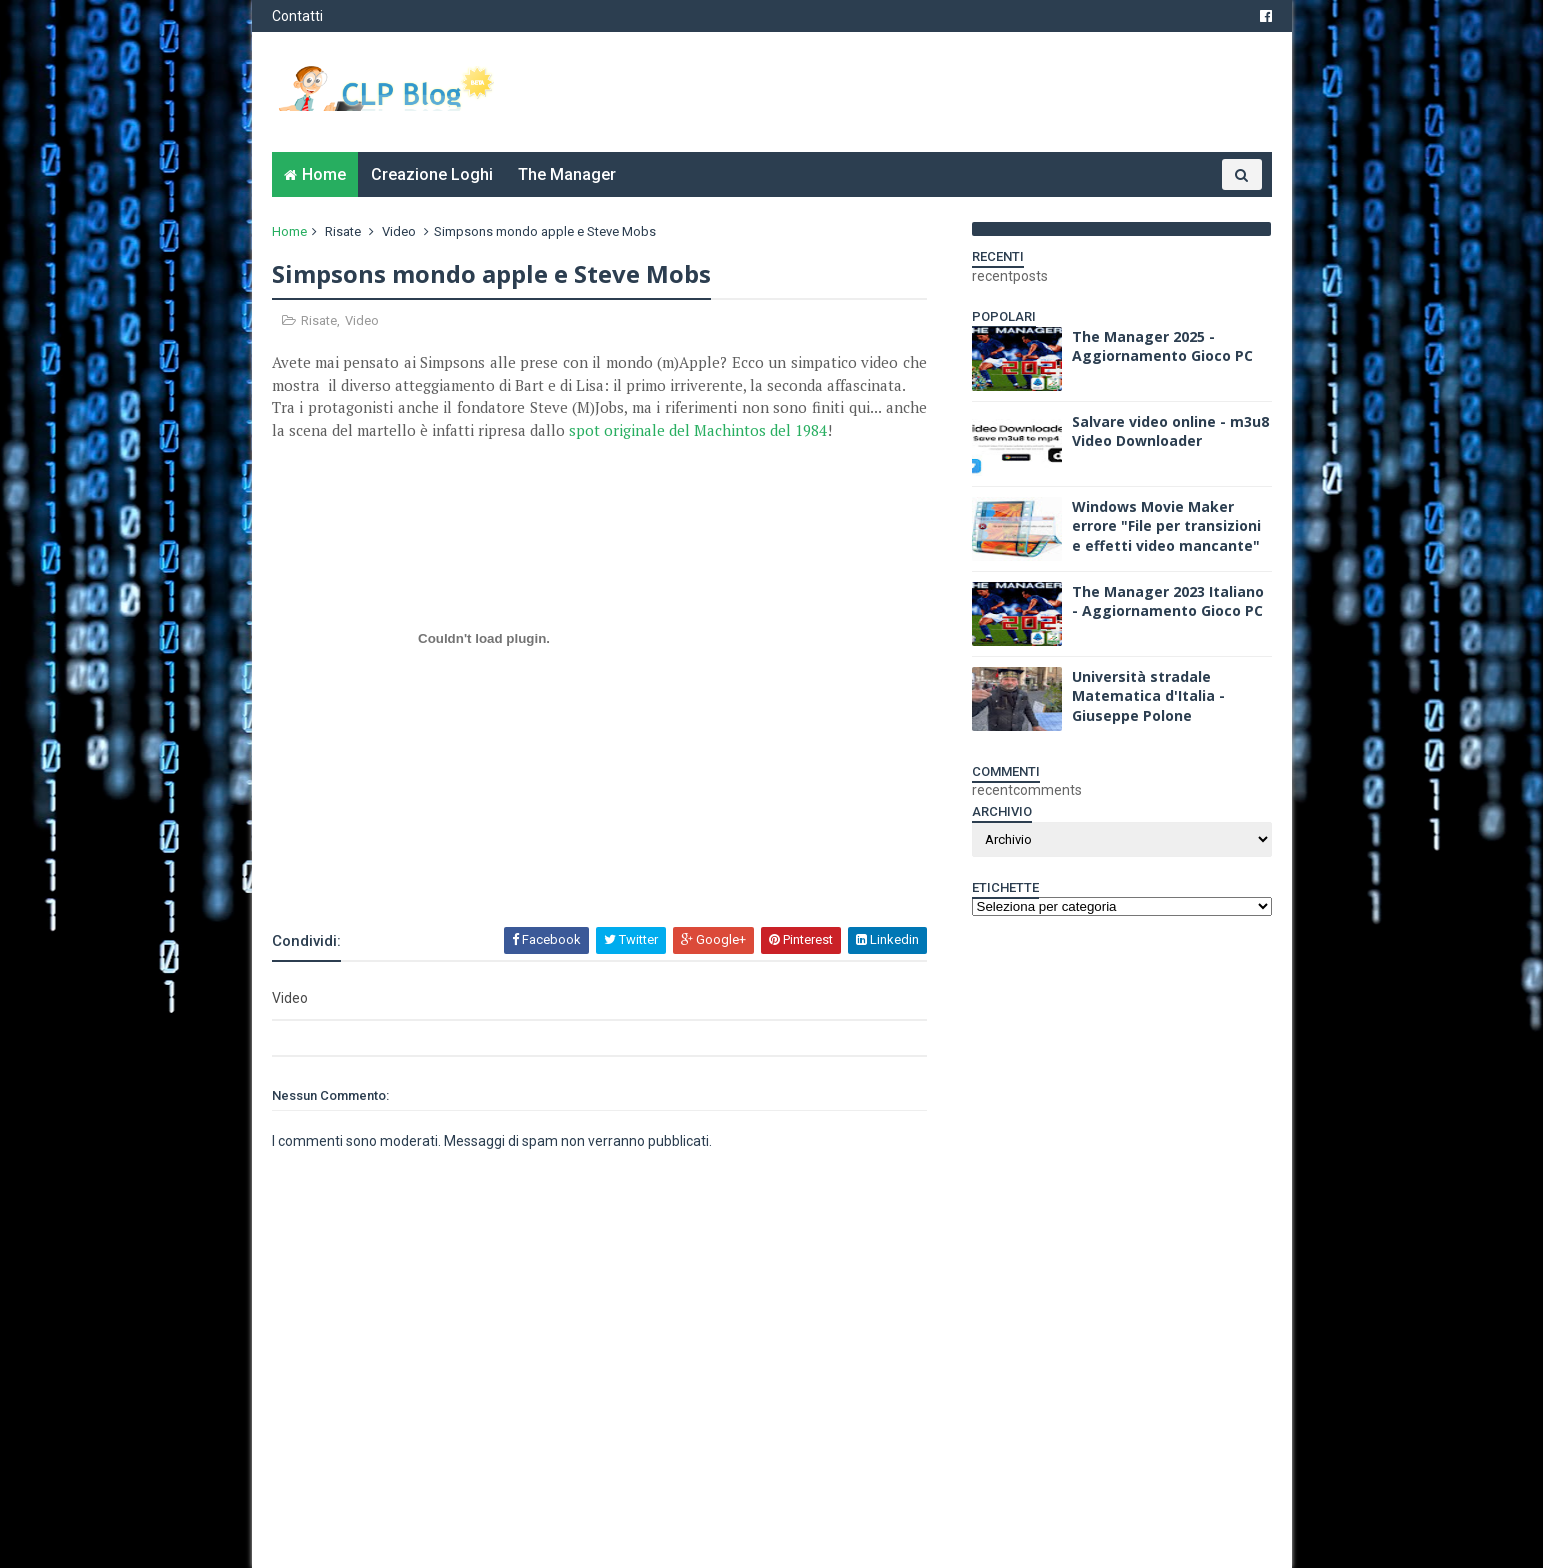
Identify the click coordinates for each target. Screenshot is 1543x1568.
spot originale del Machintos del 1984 (698, 430)
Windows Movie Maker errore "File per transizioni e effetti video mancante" (1166, 526)
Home (324, 174)
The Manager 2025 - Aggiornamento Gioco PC (1162, 346)
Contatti (297, 16)
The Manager (567, 174)
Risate (343, 231)
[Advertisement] (506, 871)
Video (399, 231)
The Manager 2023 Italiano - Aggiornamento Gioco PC (1168, 601)
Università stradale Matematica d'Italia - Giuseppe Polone (1148, 696)
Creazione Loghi (432, 174)
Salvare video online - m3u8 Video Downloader (1170, 431)
